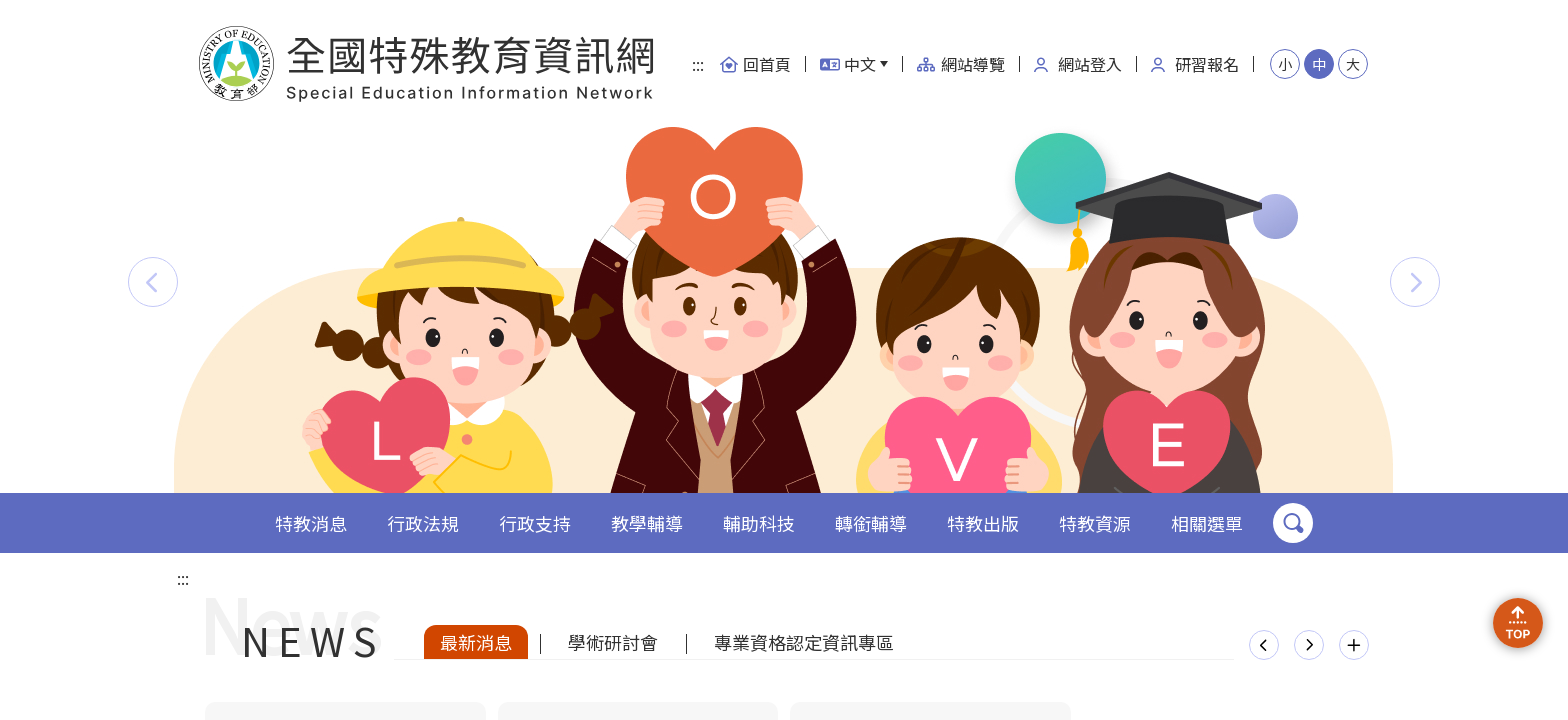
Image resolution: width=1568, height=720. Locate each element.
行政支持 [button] (535, 523)
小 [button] (1285, 64)
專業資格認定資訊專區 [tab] (804, 642)
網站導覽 (961, 64)
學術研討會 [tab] (613, 642)
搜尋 (1293, 523)
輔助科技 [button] (759, 523)
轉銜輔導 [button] (871, 523)
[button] (153, 282)
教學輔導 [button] (647, 523)
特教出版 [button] (983, 523)
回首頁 (755, 64)
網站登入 (1078, 64)
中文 (848, 64)
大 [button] (1353, 64)
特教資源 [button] (1095, 523)
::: (698, 64)
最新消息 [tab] (476, 642)
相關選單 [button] (1207, 523)
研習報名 (1195, 64)
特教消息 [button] (311, 523)
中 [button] (1319, 64)
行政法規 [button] (423, 523)
